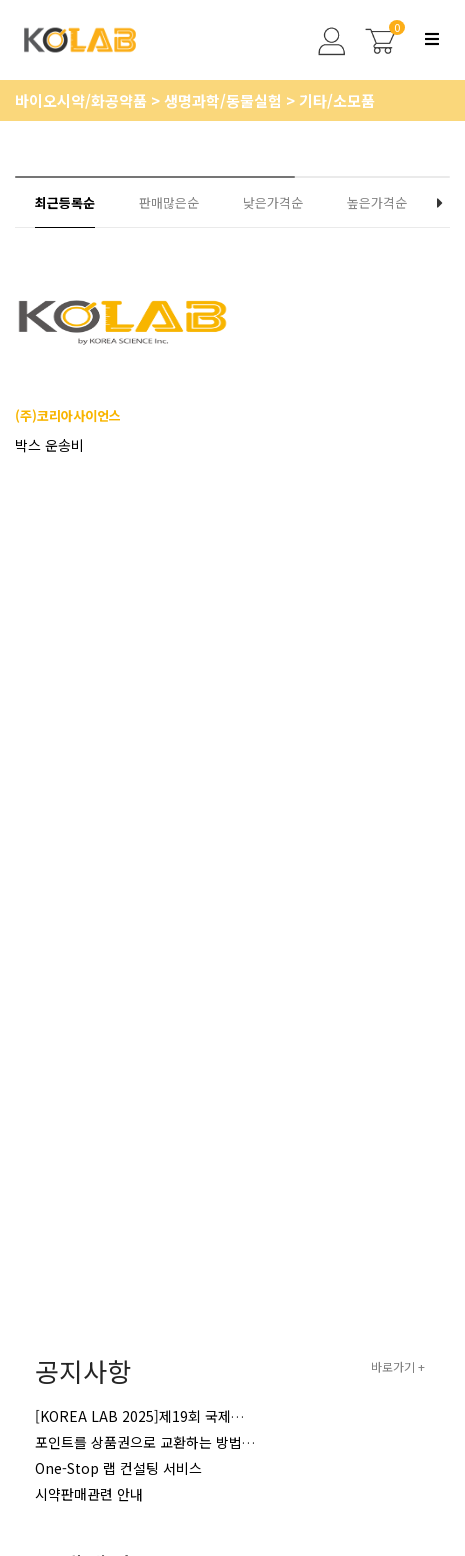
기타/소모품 (337, 100)
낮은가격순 (273, 202)
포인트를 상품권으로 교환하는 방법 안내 (153, 1442)
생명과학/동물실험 (225, 100)
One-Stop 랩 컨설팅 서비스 (118, 1468)
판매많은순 (169, 202)
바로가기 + (398, 1366)
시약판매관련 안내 (89, 1494)
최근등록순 (65, 202)
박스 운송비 (49, 445)
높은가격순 (377, 202)
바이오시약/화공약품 (83, 100)
